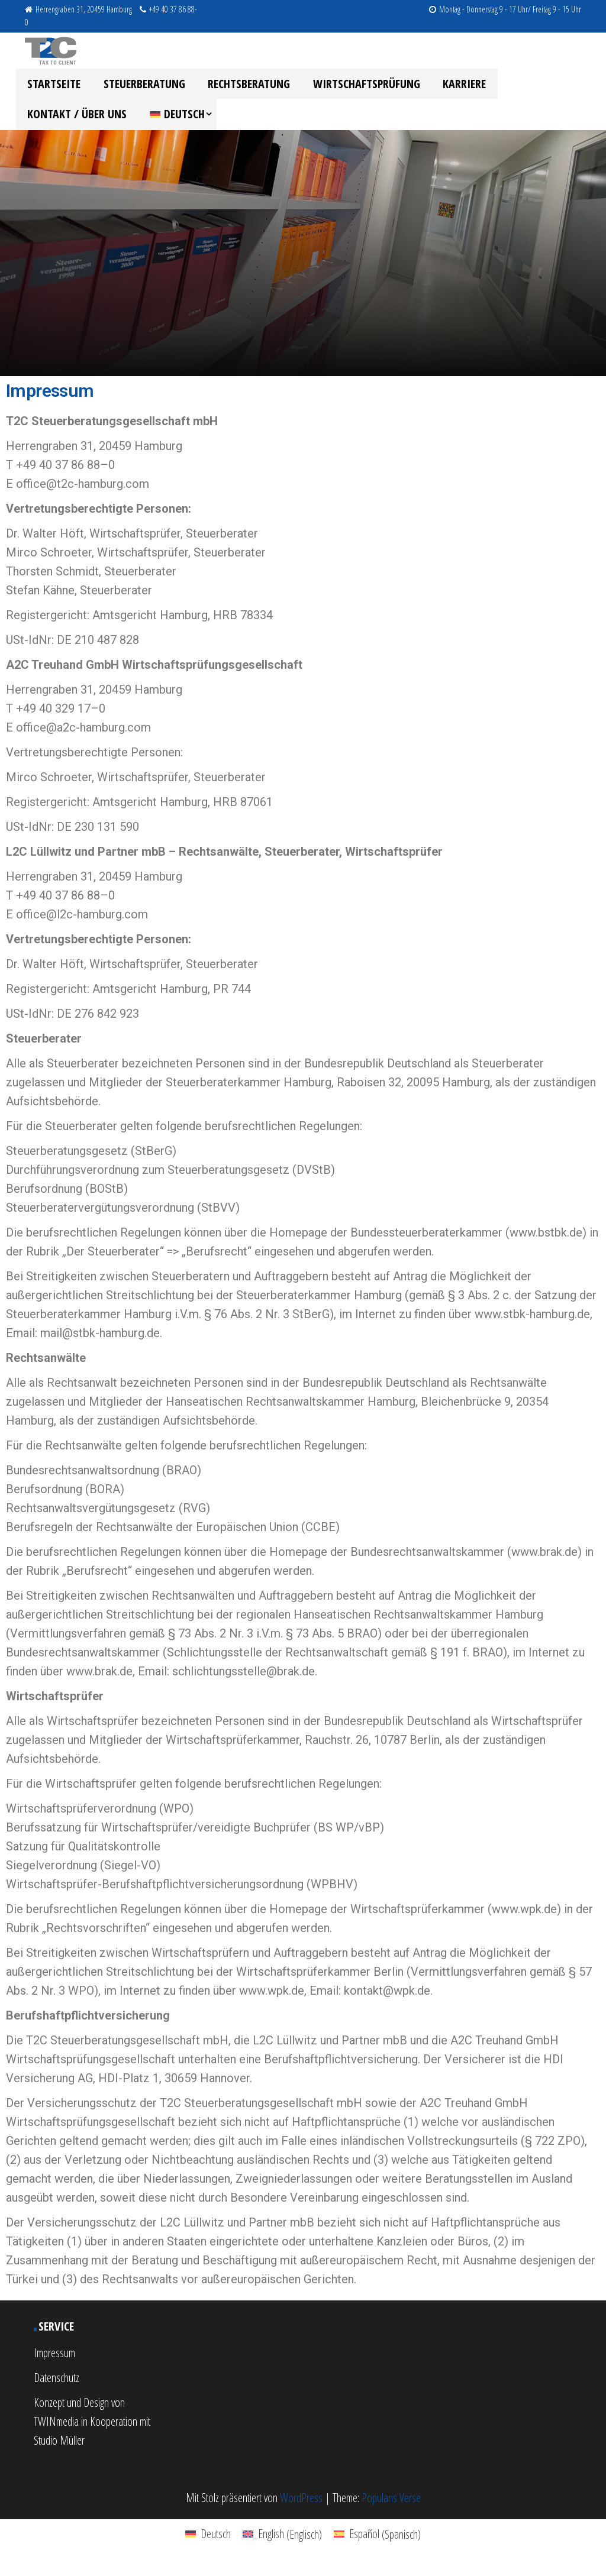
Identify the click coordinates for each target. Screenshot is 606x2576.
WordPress (301, 2508)
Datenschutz (56, 2388)
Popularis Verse (391, 2508)
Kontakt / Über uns (531, 86)
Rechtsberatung (236, 86)
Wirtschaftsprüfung (348, 86)
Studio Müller (59, 2450)
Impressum (54, 2363)
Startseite (51, 86)
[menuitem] (55, 122)
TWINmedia (56, 2431)
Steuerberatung (137, 86)
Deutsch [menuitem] (216, 2544)
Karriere (441, 86)
